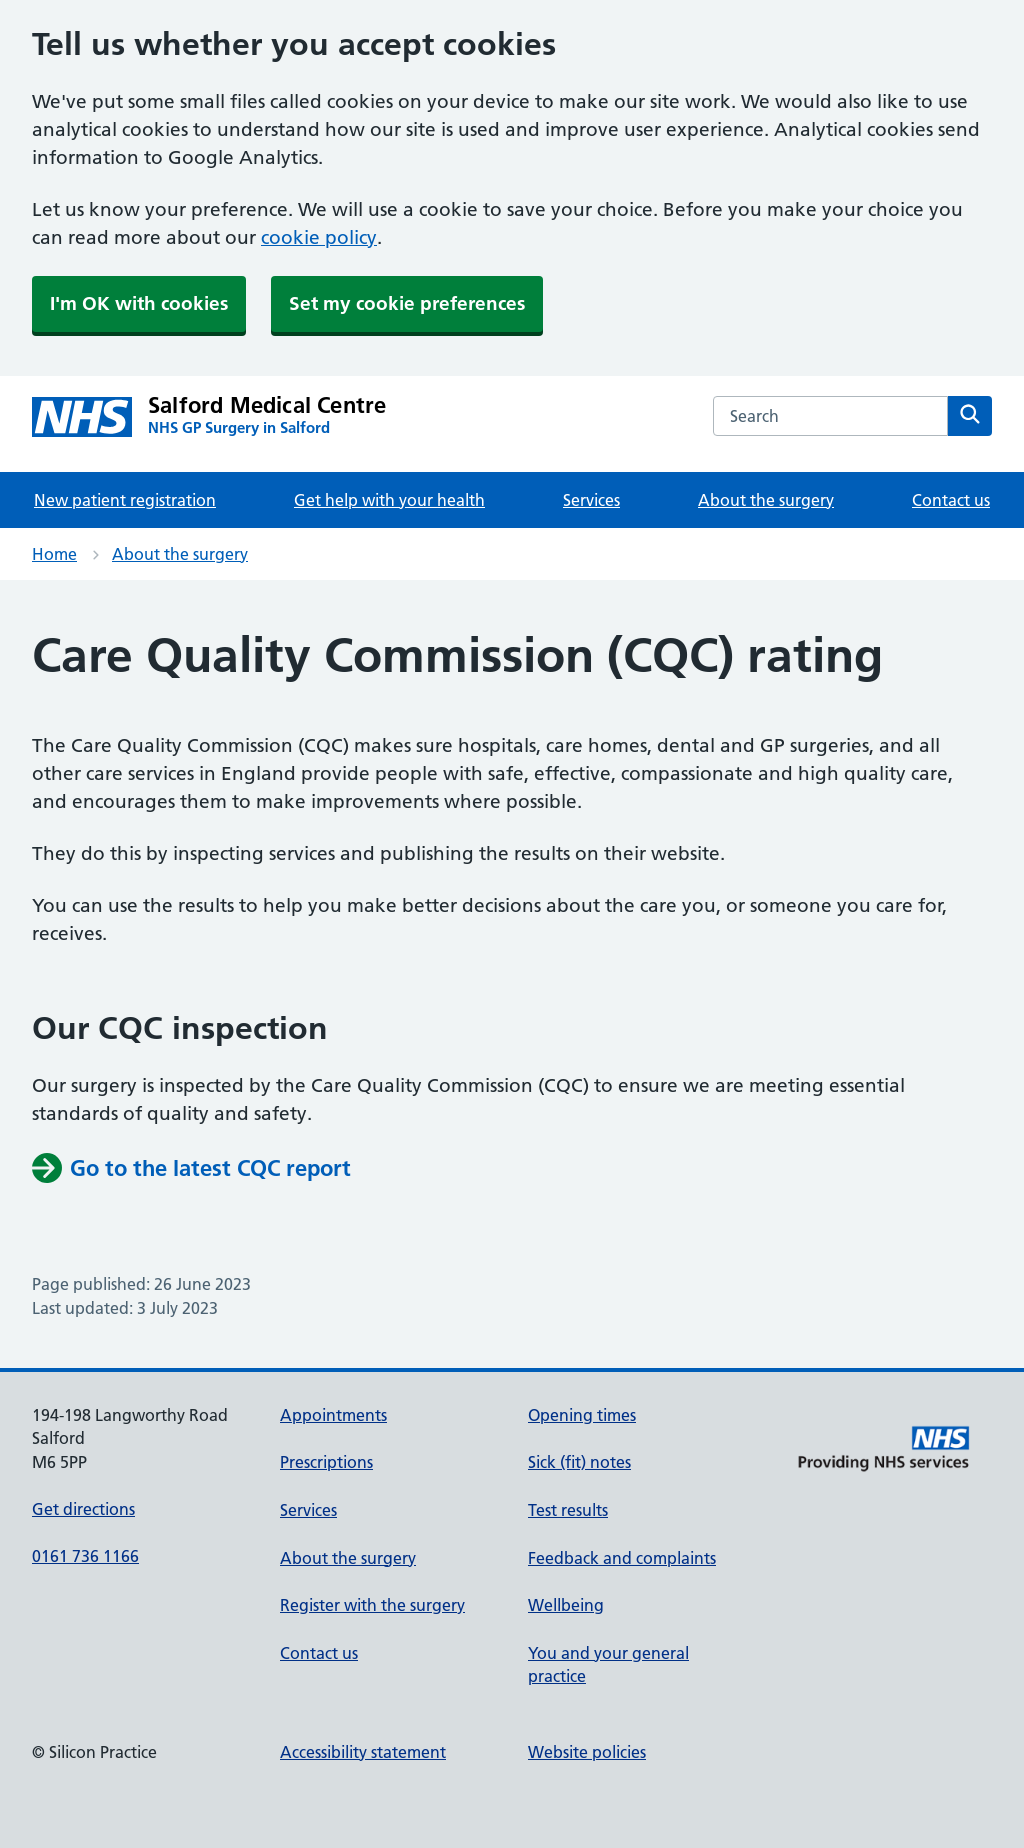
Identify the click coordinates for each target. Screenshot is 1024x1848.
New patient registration (125, 500)
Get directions (83, 1509)
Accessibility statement (363, 1752)
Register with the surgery (372, 1605)
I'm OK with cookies (139, 303)
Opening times (582, 1415)
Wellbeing (566, 1605)
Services (591, 500)
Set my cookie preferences (407, 303)
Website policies (587, 1752)
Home (54, 554)
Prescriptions (326, 1462)
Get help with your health (389, 500)
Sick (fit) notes (579, 1462)
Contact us (951, 500)
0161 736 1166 (85, 1556)
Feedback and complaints (622, 1558)
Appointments (333, 1415)
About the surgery (766, 500)
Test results (568, 1510)
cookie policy (319, 237)
